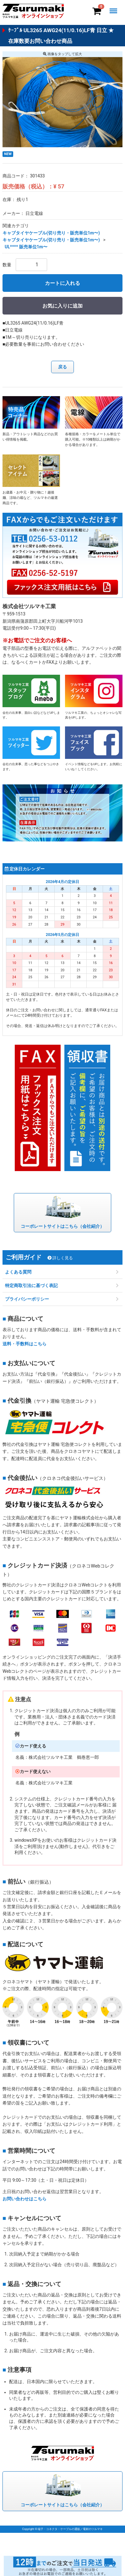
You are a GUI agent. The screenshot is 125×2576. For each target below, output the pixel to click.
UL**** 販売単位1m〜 (26, 247)
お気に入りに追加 (62, 306)
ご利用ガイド (39, 1257)
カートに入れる (62, 283)
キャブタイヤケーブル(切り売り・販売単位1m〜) (51, 232)
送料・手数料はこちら (24, 1343)
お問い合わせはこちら (24, 2198)
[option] (62, 102)
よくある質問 (18, 1271)
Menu (114, 7)
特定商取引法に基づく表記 (31, 1285)
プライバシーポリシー (27, 1299)
